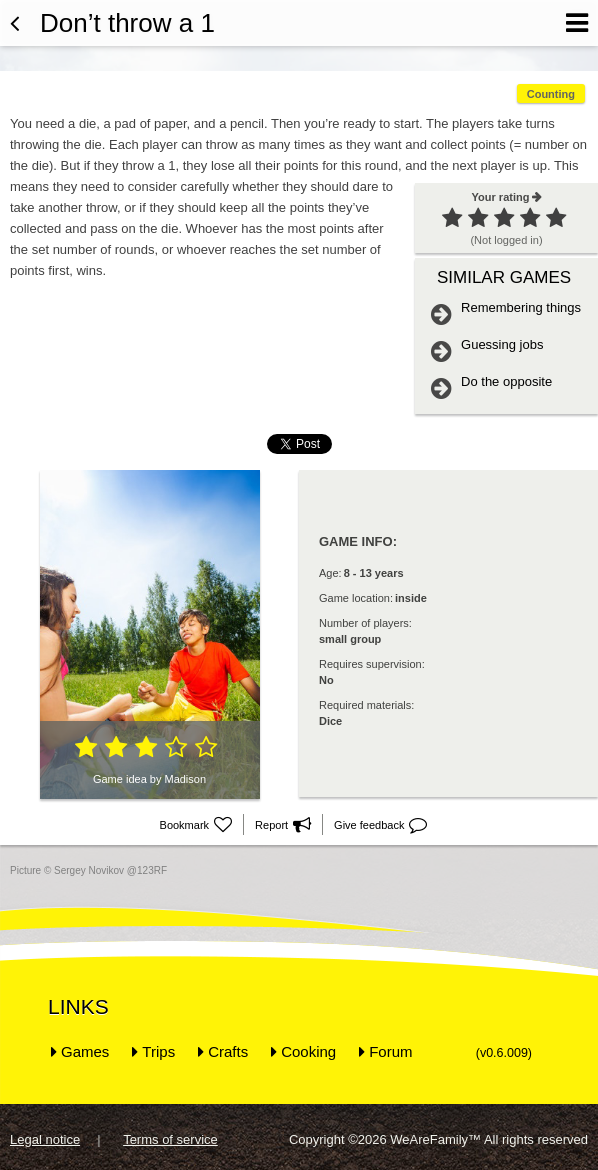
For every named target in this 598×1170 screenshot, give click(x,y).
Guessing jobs (502, 344)
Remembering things (521, 307)
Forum (390, 1051)
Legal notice (45, 1139)
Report (283, 825)
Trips (158, 1051)
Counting (551, 94)
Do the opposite (506, 381)
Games (85, 1051)
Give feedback (380, 825)
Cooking (308, 1051)
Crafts (228, 1051)
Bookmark (196, 825)
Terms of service (170, 1139)
